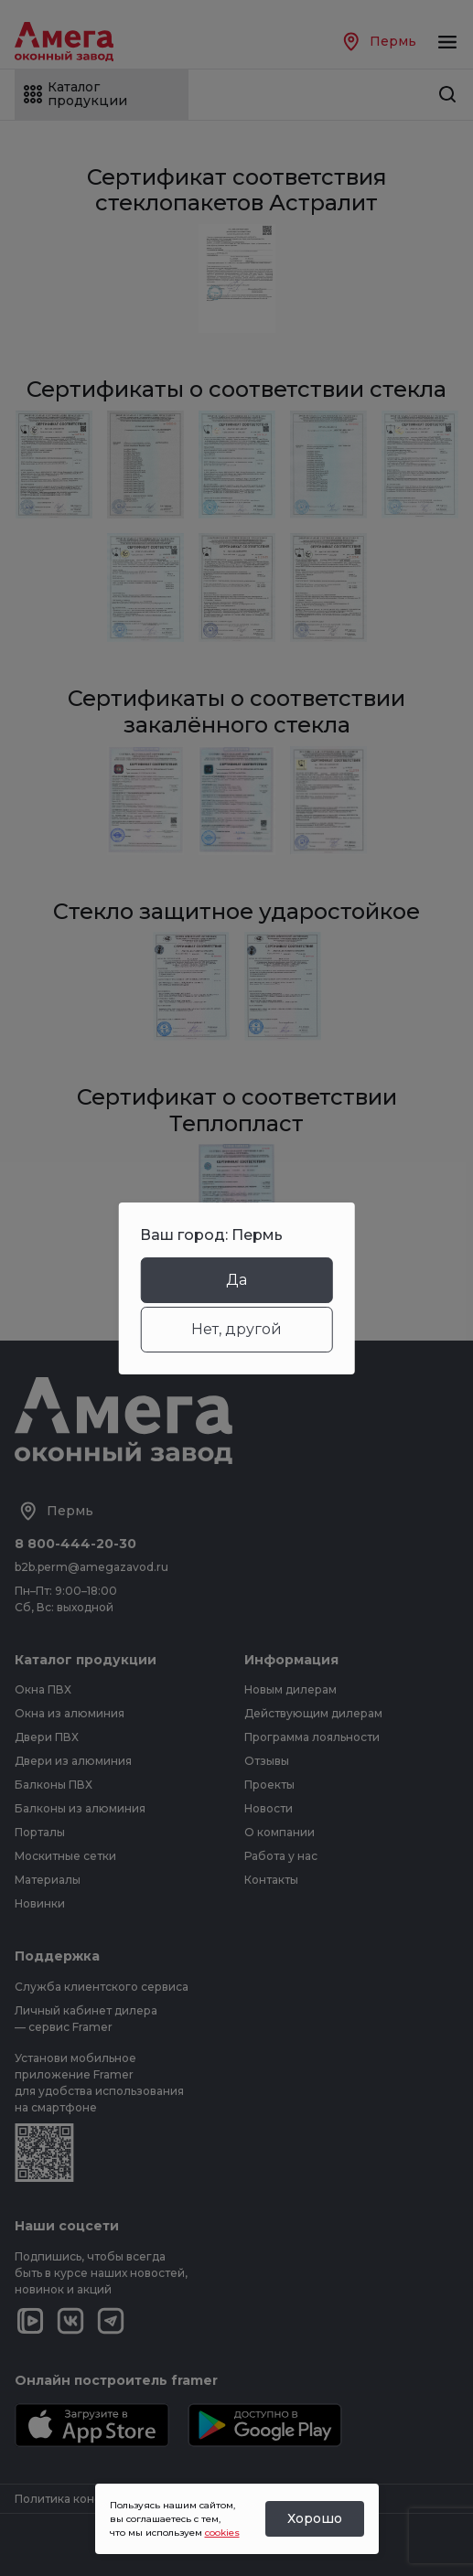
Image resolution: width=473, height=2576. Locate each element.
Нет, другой (236, 1329)
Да (236, 1279)
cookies (222, 2533)
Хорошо (314, 2518)
